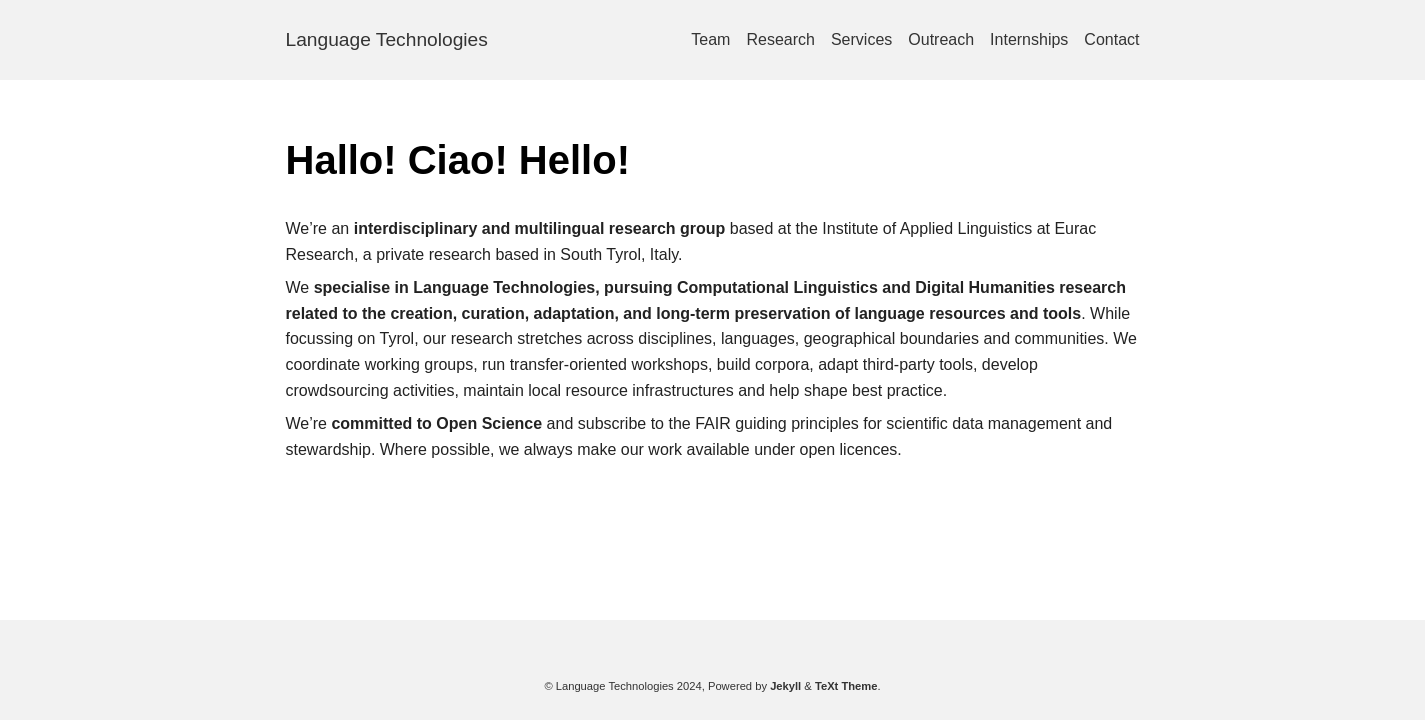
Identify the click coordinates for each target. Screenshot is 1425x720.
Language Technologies (387, 39)
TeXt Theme (846, 686)
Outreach (941, 39)
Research (780, 39)
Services (861, 39)
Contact (1111, 39)
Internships (1029, 39)
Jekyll (785, 686)
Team (710, 39)
